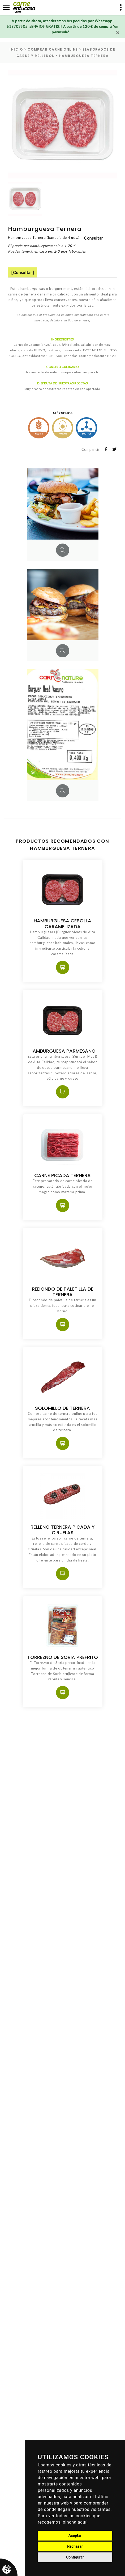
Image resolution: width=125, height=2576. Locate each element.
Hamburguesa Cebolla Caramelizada (62, 923)
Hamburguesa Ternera (84, 55)
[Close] (117, 32)
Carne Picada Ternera (62, 1175)
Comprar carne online (53, 49)
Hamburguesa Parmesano (62, 1051)
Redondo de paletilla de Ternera (62, 1292)
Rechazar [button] (75, 2546)
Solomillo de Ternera (62, 1408)
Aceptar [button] (75, 2535)
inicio (16, 49)
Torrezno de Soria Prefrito (62, 1657)
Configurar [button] (75, 2557)
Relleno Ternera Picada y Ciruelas (63, 1530)
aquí (82, 2522)
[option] (62, 124)
